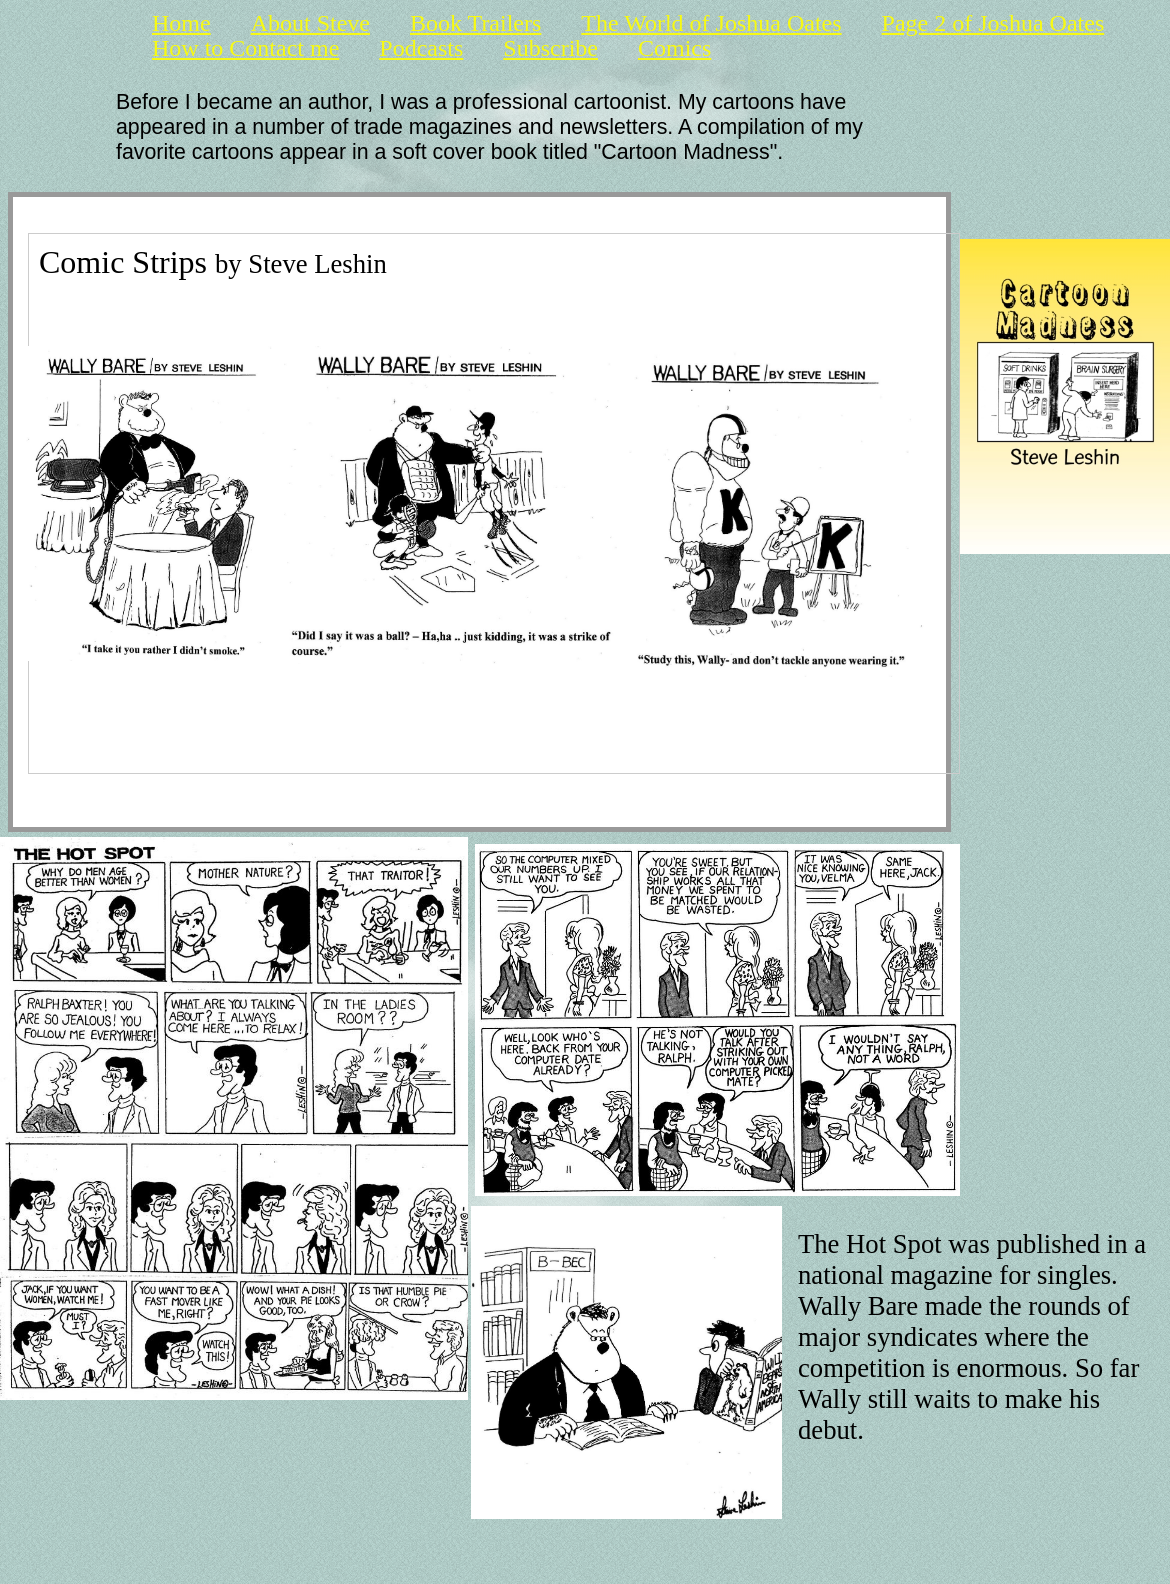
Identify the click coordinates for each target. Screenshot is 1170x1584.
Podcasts (421, 48)
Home (181, 23)
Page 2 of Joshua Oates (993, 23)
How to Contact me (245, 48)
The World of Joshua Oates (711, 23)
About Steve (310, 23)
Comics (674, 48)
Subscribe (550, 48)
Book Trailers (475, 23)
